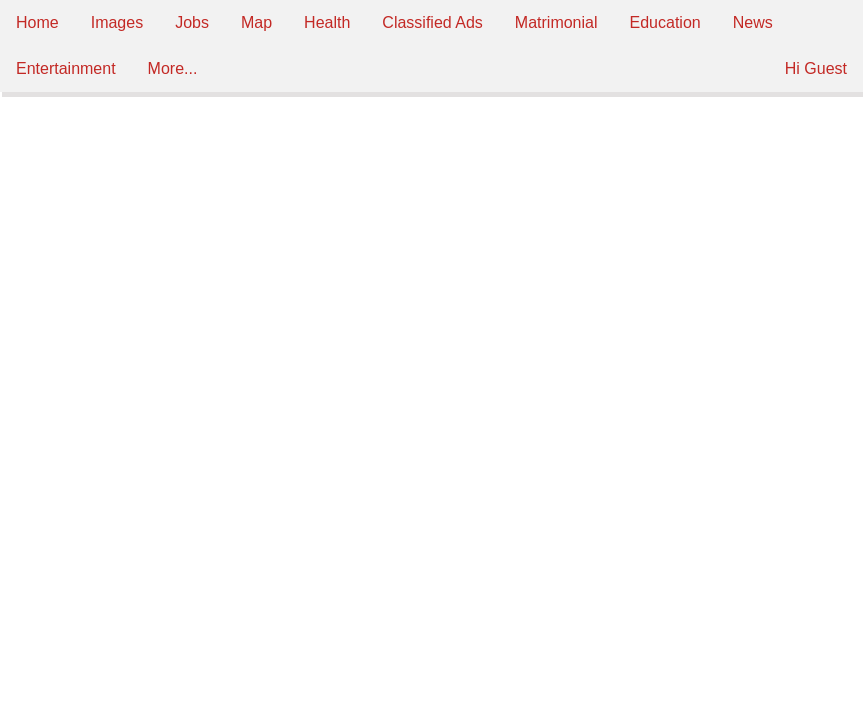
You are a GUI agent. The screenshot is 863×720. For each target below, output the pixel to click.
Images (117, 22)
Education (665, 22)
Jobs (192, 22)
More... (173, 68)
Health (327, 22)
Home (37, 22)
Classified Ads (432, 22)
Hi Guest (816, 68)
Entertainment (66, 68)
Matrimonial (556, 22)
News (753, 22)
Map (256, 22)
